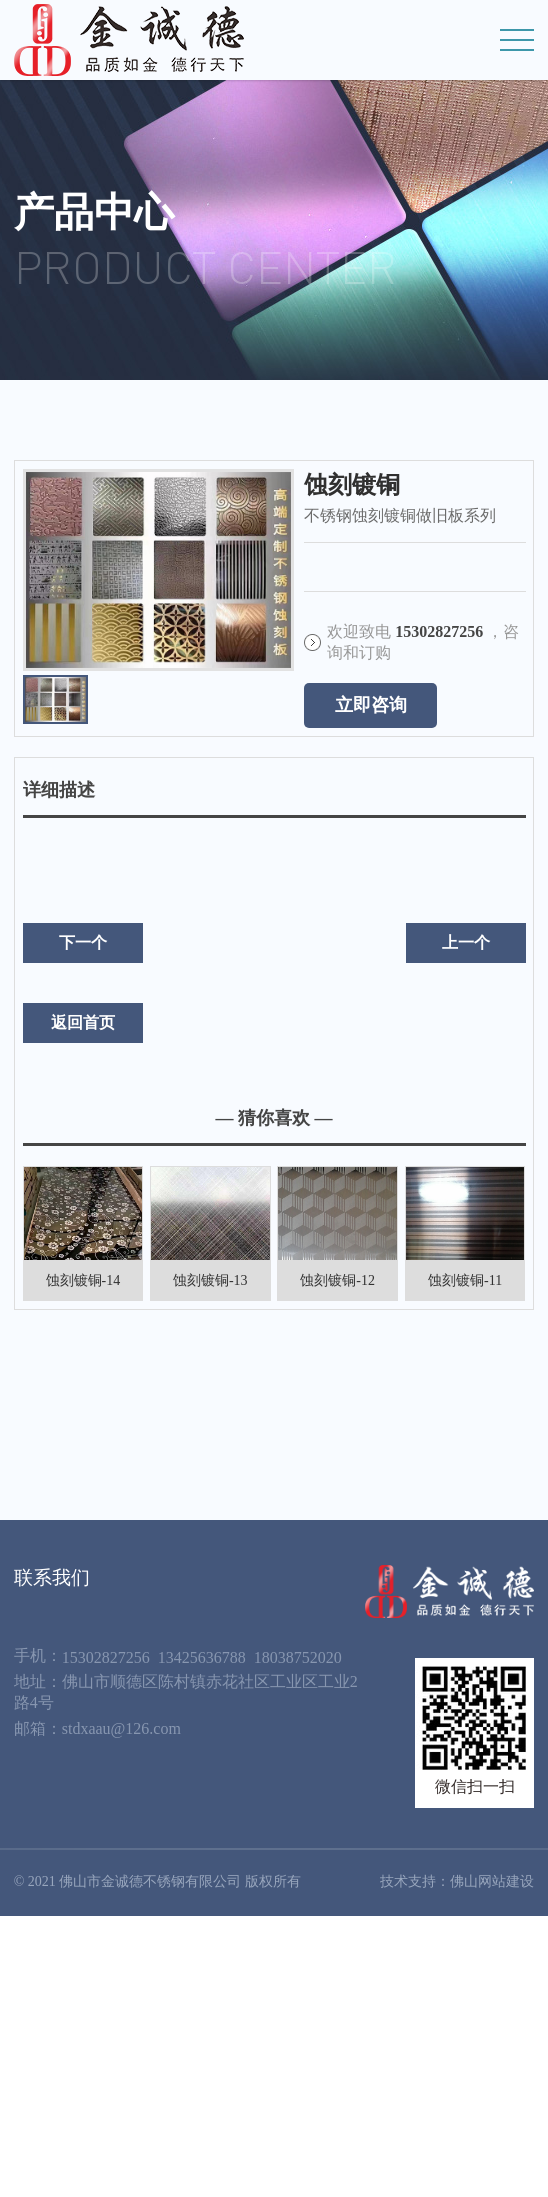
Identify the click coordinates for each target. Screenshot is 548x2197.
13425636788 (202, 1657)
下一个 (83, 942)
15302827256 (106, 1657)
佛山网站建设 (492, 1881)
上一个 (466, 942)
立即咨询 (371, 705)
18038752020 (298, 1657)
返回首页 (83, 1022)
